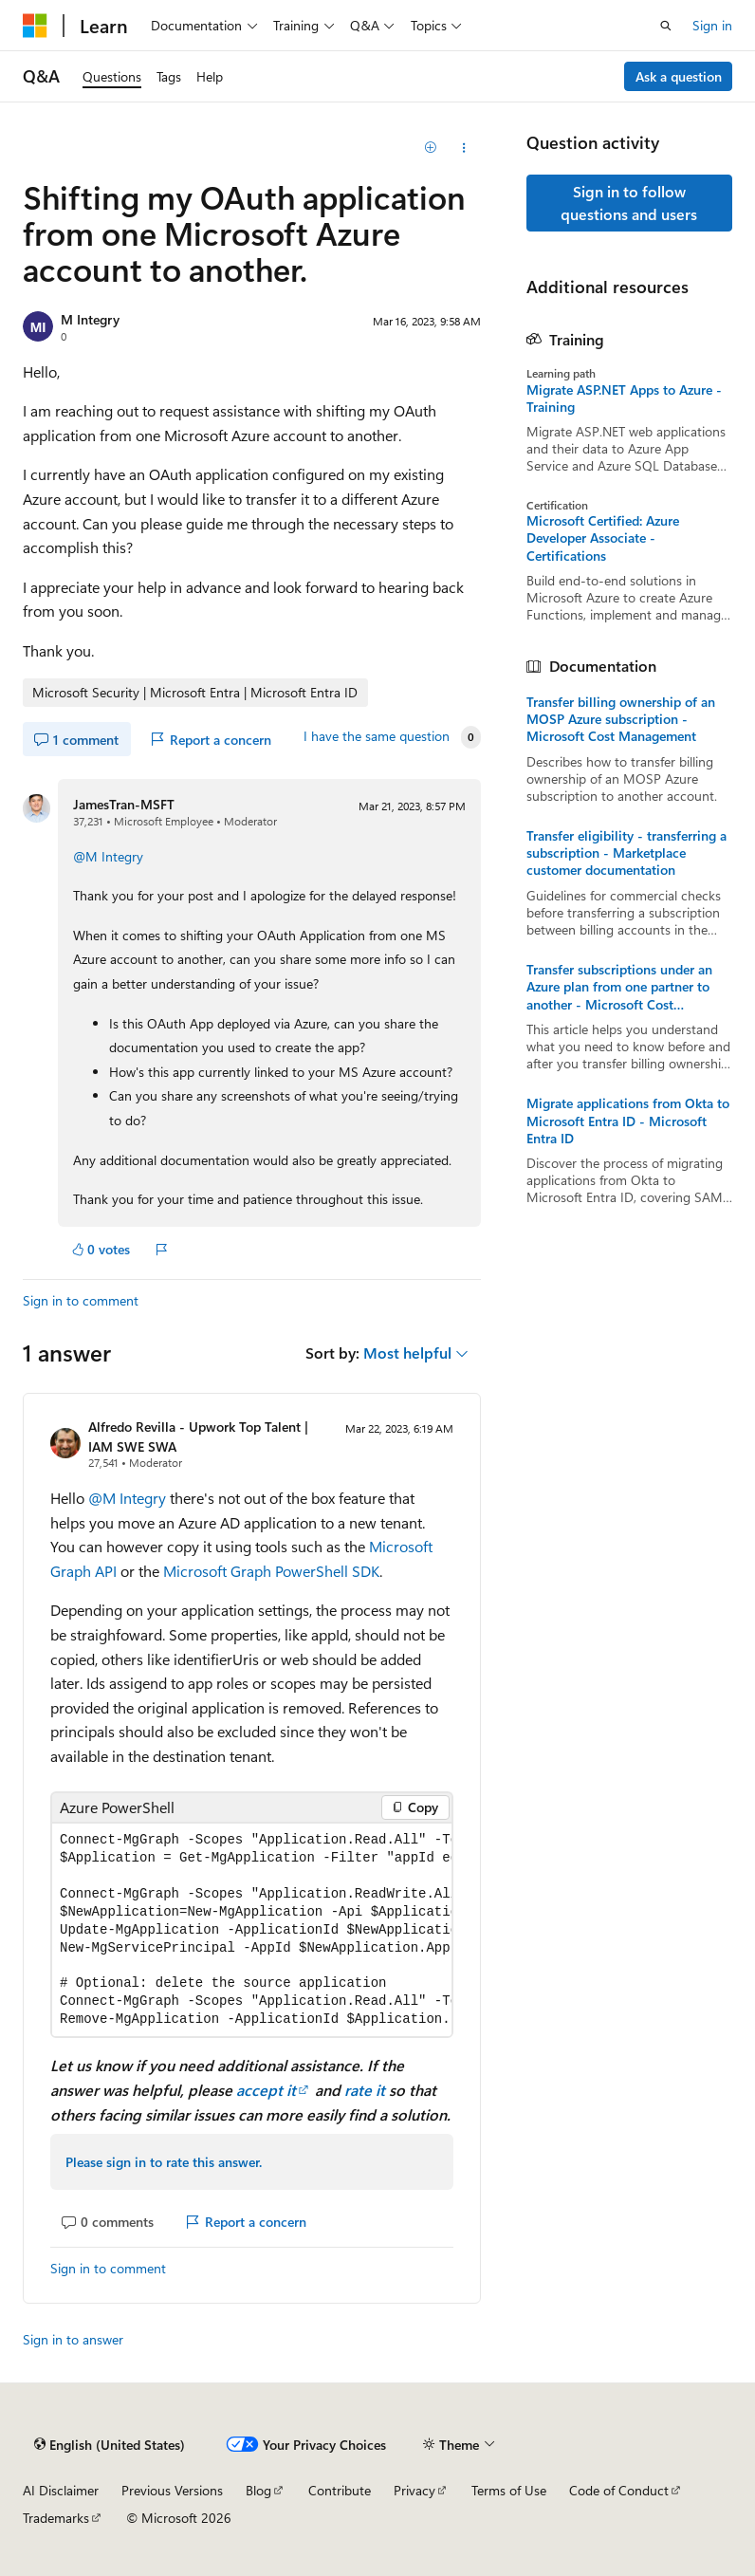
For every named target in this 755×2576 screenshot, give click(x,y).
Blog (258, 2490)
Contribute (339, 2490)
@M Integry (108, 856)
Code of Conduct (619, 2490)
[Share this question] (463, 148)
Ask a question (678, 76)
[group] (251, 1930)
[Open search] (666, 26)
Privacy (414, 2490)
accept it (266, 2090)
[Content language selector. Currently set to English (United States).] (109, 2444)
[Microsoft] (35, 25)
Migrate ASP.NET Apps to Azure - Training (624, 398)
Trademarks (56, 2518)
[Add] (430, 148)
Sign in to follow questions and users (629, 202)
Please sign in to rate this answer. (163, 2162)
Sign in (712, 25)
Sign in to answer (73, 2339)
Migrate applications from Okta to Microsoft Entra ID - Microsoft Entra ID (627, 1120)
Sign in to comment (80, 1300)
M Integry (90, 319)
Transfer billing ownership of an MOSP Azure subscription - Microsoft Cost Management (620, 719)
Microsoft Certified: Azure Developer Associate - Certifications (602, 538)
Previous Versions (172, 2490)
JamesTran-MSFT (124, 804)
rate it (364, 2090)
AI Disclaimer (61, 2490)
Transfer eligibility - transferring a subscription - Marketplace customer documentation (626, 853)
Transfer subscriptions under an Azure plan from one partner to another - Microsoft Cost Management (619, 987)
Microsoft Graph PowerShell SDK (271, 1571)
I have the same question (377, 736)
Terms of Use (508, 2490)
